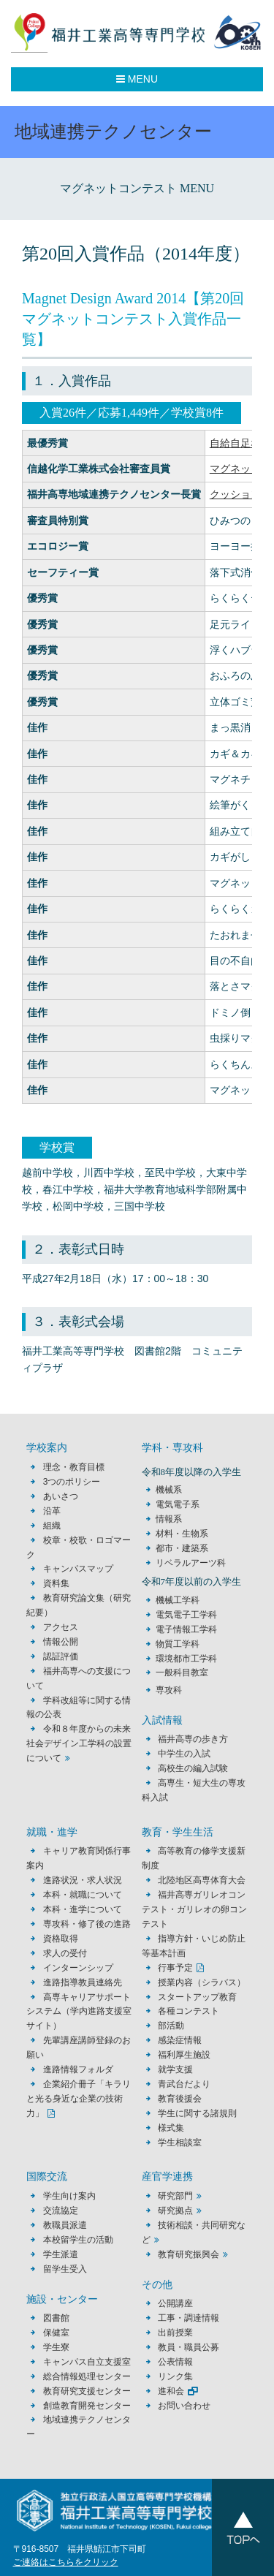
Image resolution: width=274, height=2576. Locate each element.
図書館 (56, 2318)
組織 (52, 1525)
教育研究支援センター (87, 2391)
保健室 (56, 2332)
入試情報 (162, 1720)
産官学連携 (167, 2176)
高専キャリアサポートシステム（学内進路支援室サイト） (79, 2011)
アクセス (60, 1627)
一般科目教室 (182, 1672)
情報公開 (60, 1642)
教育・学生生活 (177, 1832)
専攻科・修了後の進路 (87, 1924)
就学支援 (175, 2069)
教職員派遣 (65, 2225)
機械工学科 (177, 1600)
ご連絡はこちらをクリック (65, 2562)
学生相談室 (180, 2142)
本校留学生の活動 (78, 2240)
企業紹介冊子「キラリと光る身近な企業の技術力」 (78, 2098)
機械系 (169, 1490)
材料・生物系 (182, 1533)
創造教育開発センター (87, 2406)
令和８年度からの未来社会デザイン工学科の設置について (79, 1743)
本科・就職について (82, 1895)
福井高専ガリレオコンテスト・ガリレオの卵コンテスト (194, 1909)
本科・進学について (82, 1909)
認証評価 (60, 1656)
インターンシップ (78, 1968)
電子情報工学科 (186, 1629)
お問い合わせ (184, 2406)
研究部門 (175, 2196)
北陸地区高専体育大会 (202, 1880)
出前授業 (175, 2332)
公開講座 (180, 2303)
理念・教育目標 (73, 1467)
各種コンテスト (188, 2011)
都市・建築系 (182, 1548)
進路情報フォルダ (78, 2069)
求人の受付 (65, 1953)
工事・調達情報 (188, 2318)
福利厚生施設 (184, 2055)
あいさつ (60, 1496)
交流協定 (60, 2210)
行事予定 (175, 1968)
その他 (157, 2284)
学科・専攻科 (172, 1447)
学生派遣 (60, 2254)
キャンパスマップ (78, 1569)
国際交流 (46, 2176)
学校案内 (46, 1447)
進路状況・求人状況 (82, 1880)
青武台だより (184, 2084)
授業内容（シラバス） (202, 1982)
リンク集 (175, 2376)
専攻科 (169, 1690)
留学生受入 (65, 2269)
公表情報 (175, 2362)
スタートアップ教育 (197, 1997)
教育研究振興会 (188, 2254)
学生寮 (56, 2347)
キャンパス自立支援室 (87, 2362)
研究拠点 (175, 2210)
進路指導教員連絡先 (82, 1982)
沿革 (52, 1511)
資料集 (56, 1583)
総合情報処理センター (87, 2376)
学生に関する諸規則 (197, 2113)
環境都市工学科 (186, 1658)
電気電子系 (177, 1504)
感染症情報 (180, 2040)
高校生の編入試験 (193, 1768)
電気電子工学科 (186, 1615)
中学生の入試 (184, 1754)
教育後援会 (180, 2099)
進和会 (171, 2391)
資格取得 (60, 1938)
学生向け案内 (69, 2196)
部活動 (171, 2025)
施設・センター (62, 2299)
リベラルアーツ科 (191, 1563)
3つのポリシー (72, 1482)
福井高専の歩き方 (193, 1739)
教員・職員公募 (188, 2347)
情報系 (169, 1519)
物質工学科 (177, 1644)
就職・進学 (51, 1832)
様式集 (171, 2128)
